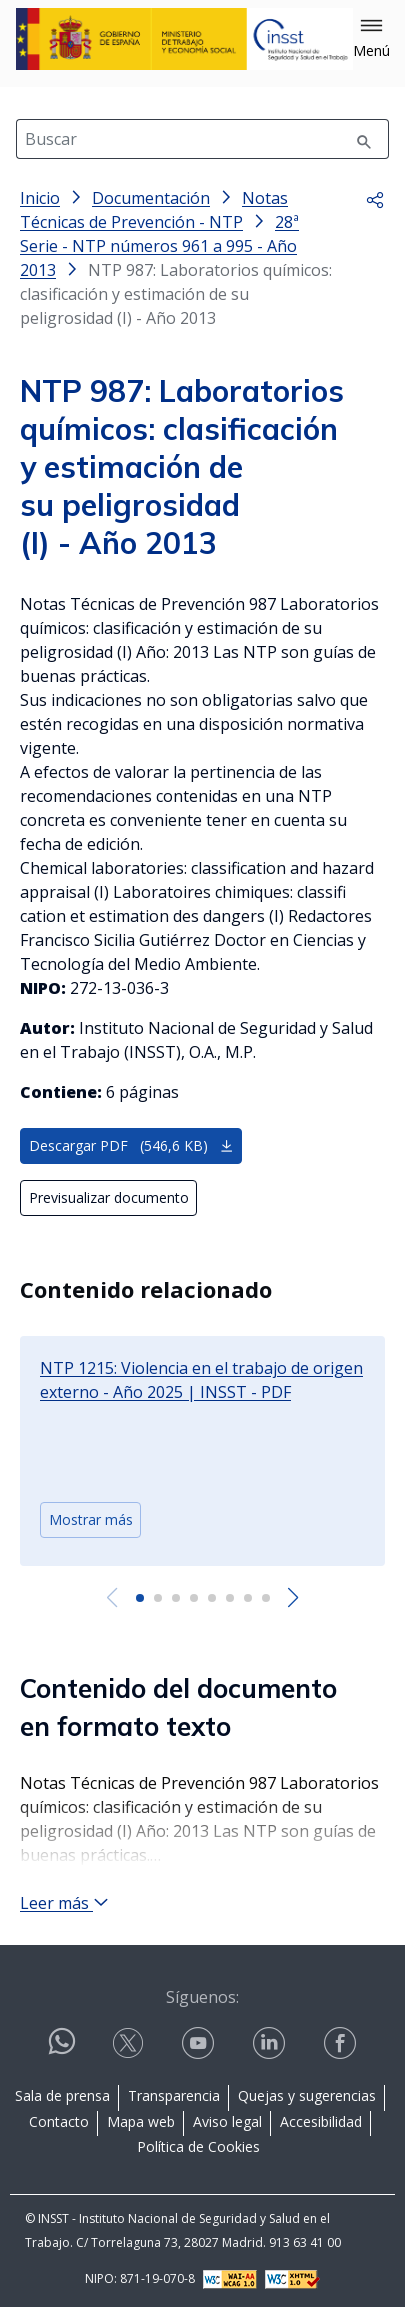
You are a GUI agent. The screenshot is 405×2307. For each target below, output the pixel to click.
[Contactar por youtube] (200, 2043)
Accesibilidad (321, 2121)
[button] (371, 39)
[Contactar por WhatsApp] (62, 2049)
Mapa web (141, 2121)
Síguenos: (202, 1997)
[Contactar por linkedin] (271, 2043)
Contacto (59, 2121)
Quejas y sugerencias (307, 2095)
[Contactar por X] (130, 2043)
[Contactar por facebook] (342, 2043)
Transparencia (174, 2095)
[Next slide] (293, 1598)
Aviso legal (227, 2121)
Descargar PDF (131, 1145)
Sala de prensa (62, 2095)
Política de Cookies (198, 2146)
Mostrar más (91, 1519)
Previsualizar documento (109, 1197)
